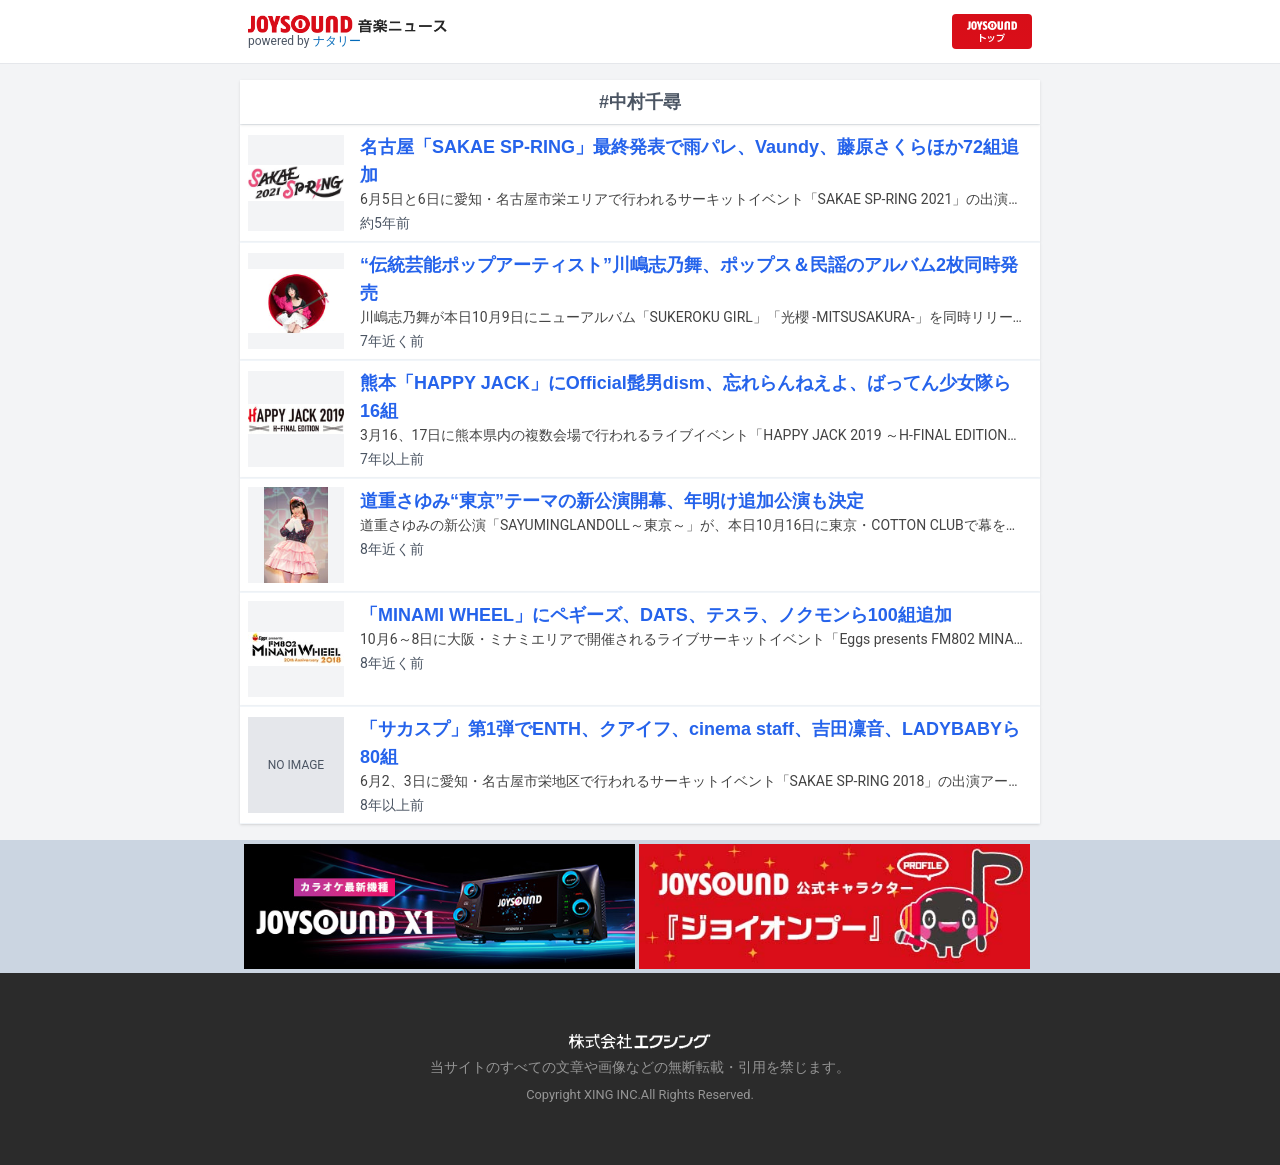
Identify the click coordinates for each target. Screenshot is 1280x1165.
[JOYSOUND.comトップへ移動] (992, 31)
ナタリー (337, 41)
